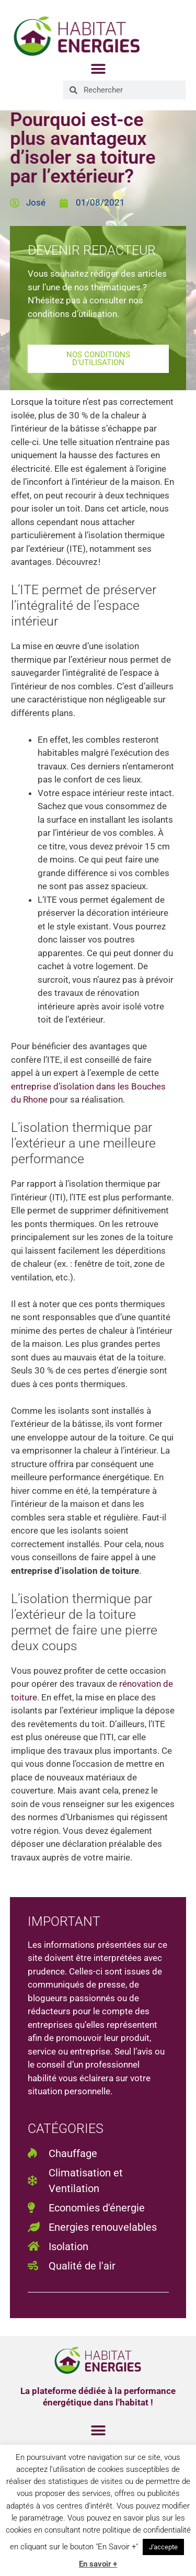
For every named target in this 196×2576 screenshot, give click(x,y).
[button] (98, 69)
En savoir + (98, 2564)
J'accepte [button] (163, 2547)
